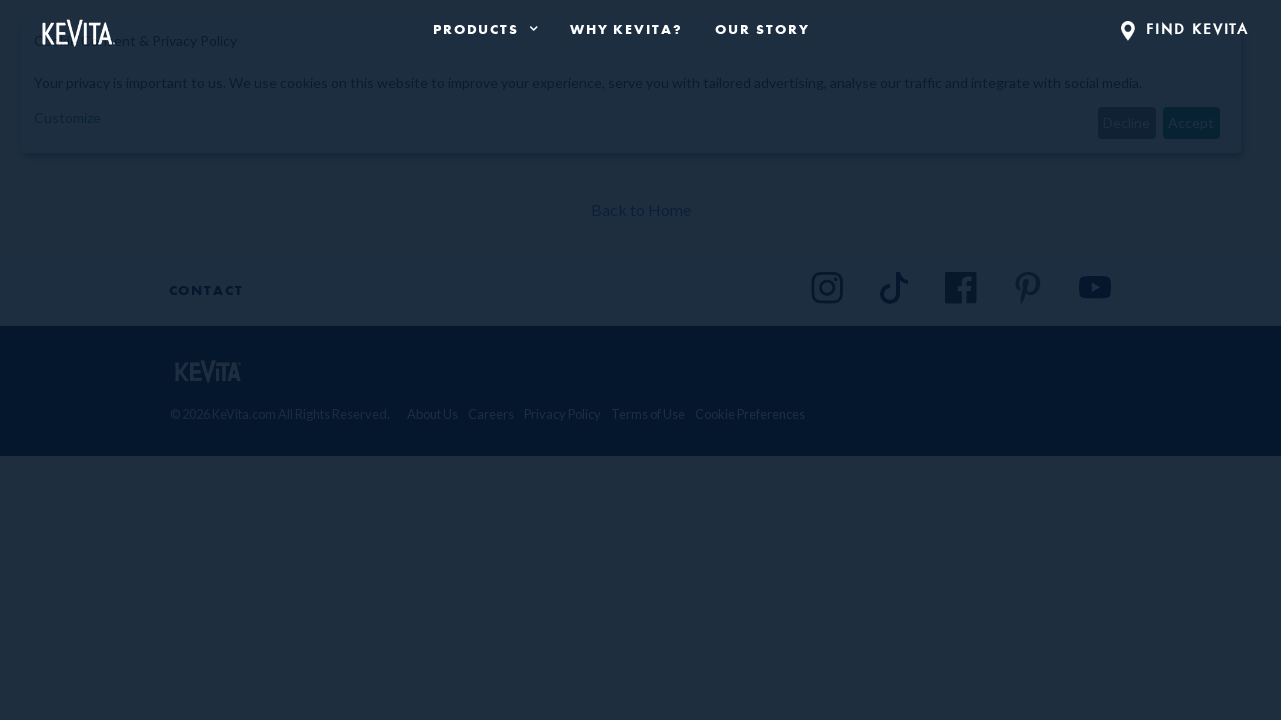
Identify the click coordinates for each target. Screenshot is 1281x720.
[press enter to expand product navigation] (529, 29)
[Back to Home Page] (77, 29)
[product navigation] (485, 29)
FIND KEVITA (1185, 29)
